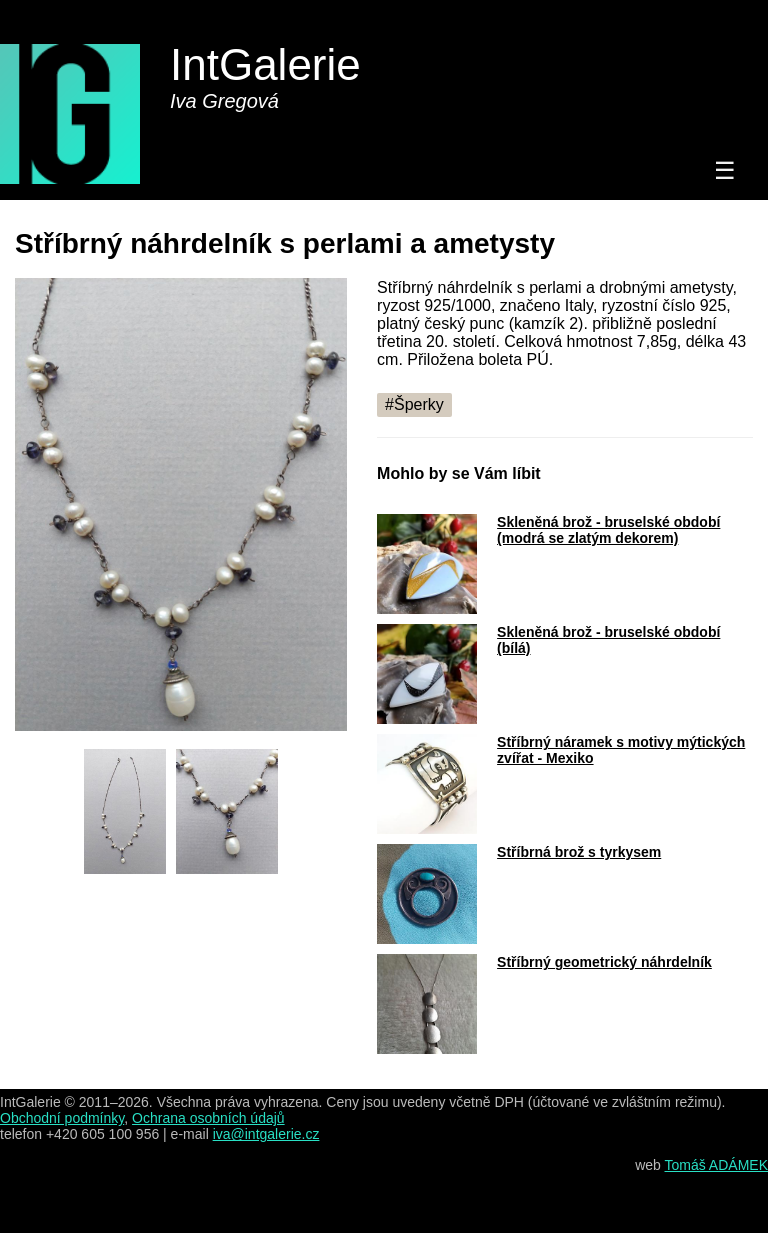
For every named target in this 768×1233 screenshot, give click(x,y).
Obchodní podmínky (62, 1118)
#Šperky (414, 404)
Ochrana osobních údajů (208, 1118)
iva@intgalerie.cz (266, 1134)
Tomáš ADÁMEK (716, 1165)
